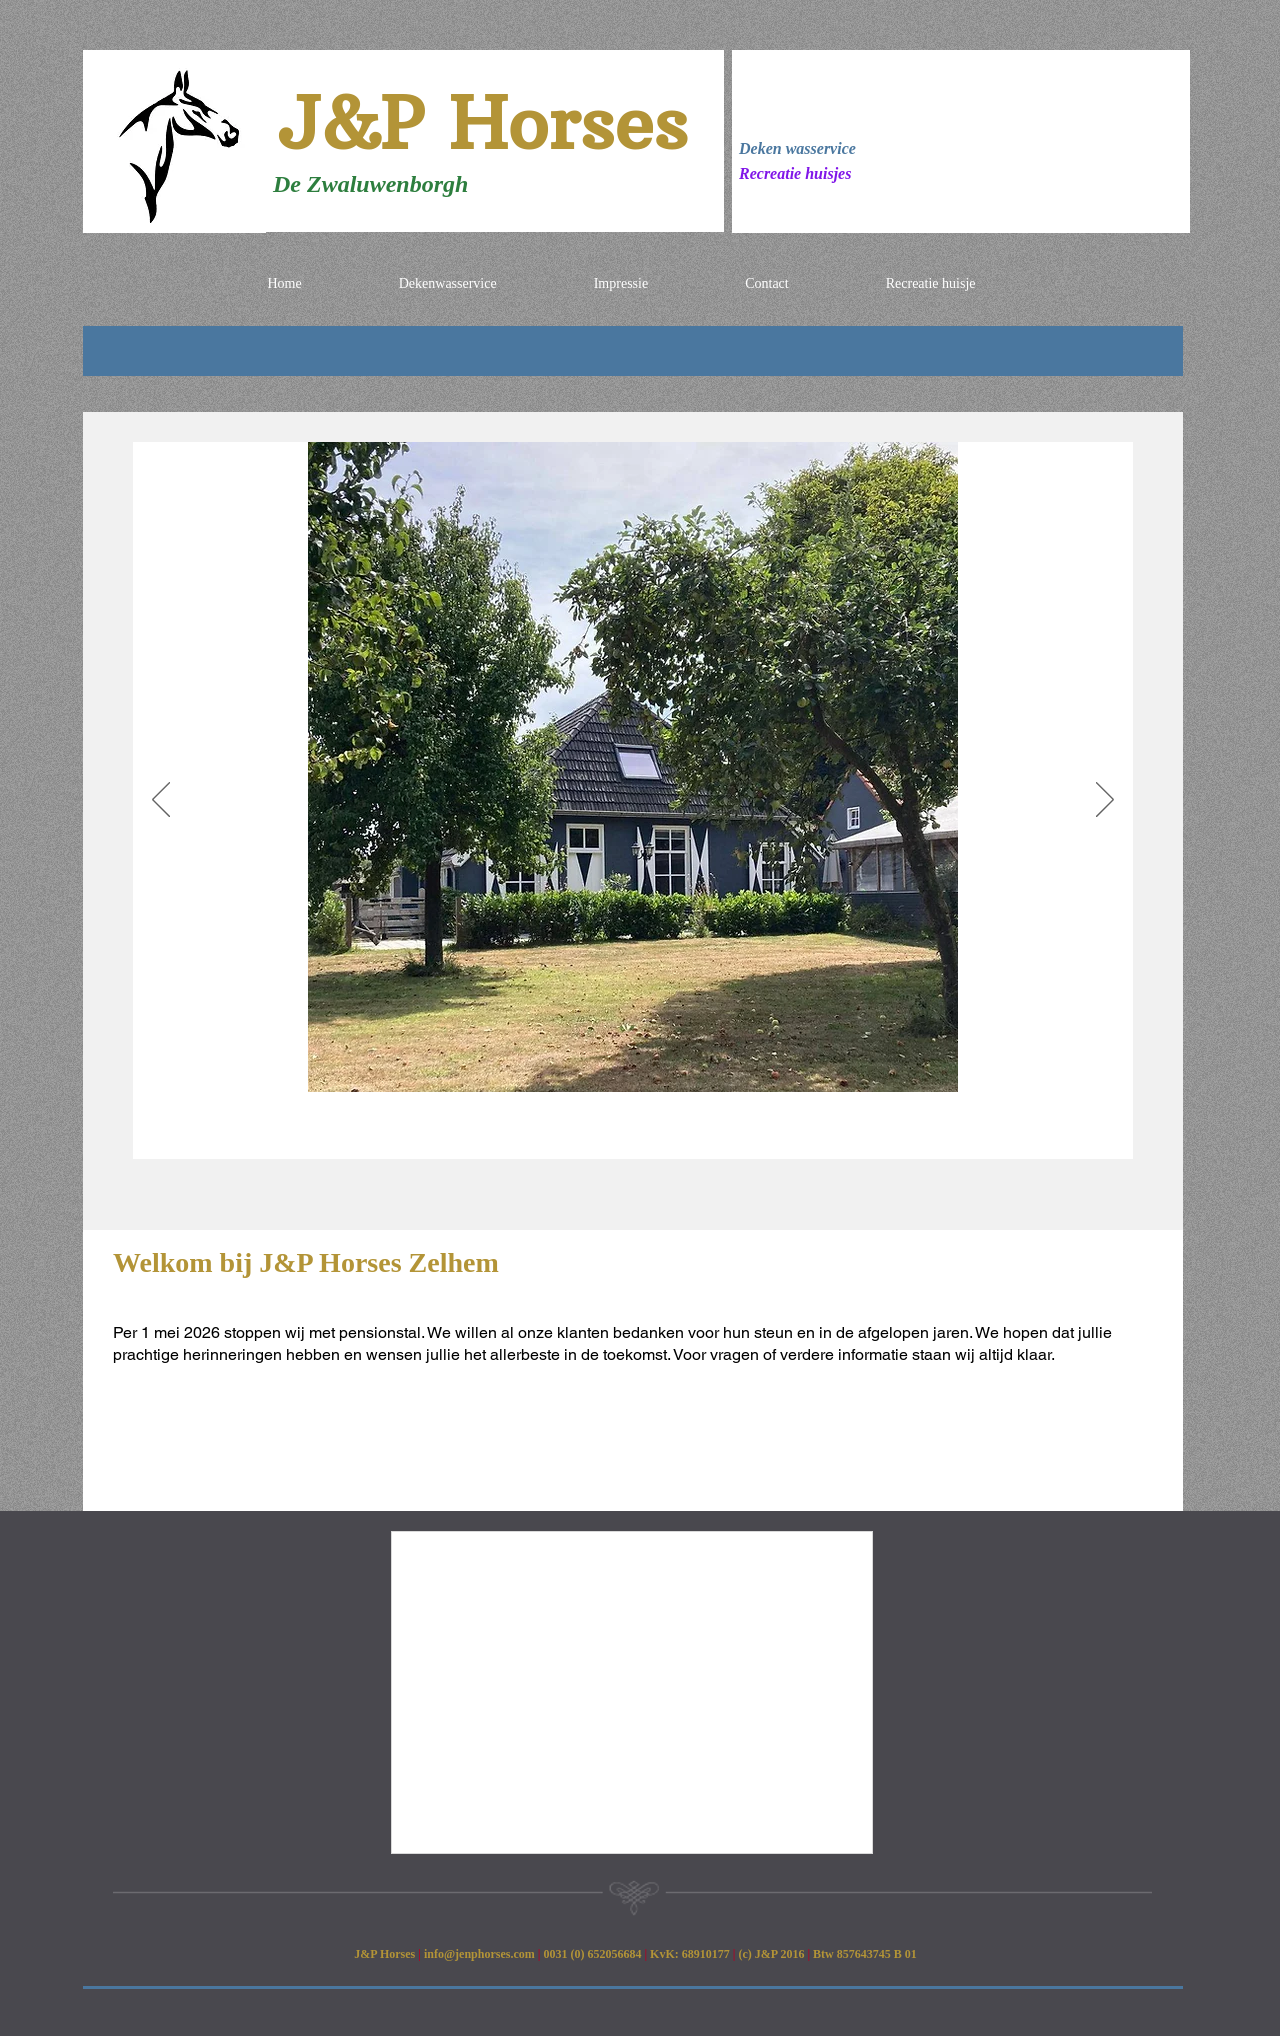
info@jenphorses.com (479, 1954)
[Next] (1105, 801)
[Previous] (161, 801)
